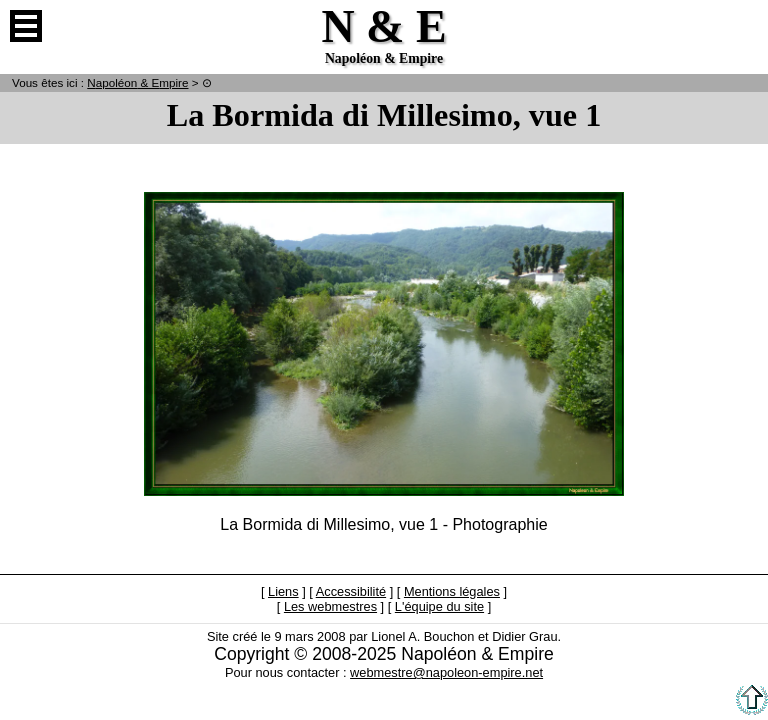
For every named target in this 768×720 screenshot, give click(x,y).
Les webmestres (330, 606)
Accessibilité (351, 591)
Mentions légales (452, 591)
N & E (137, 82)
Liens (283, 591)
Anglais (742, 26)
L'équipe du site (439, 606)
